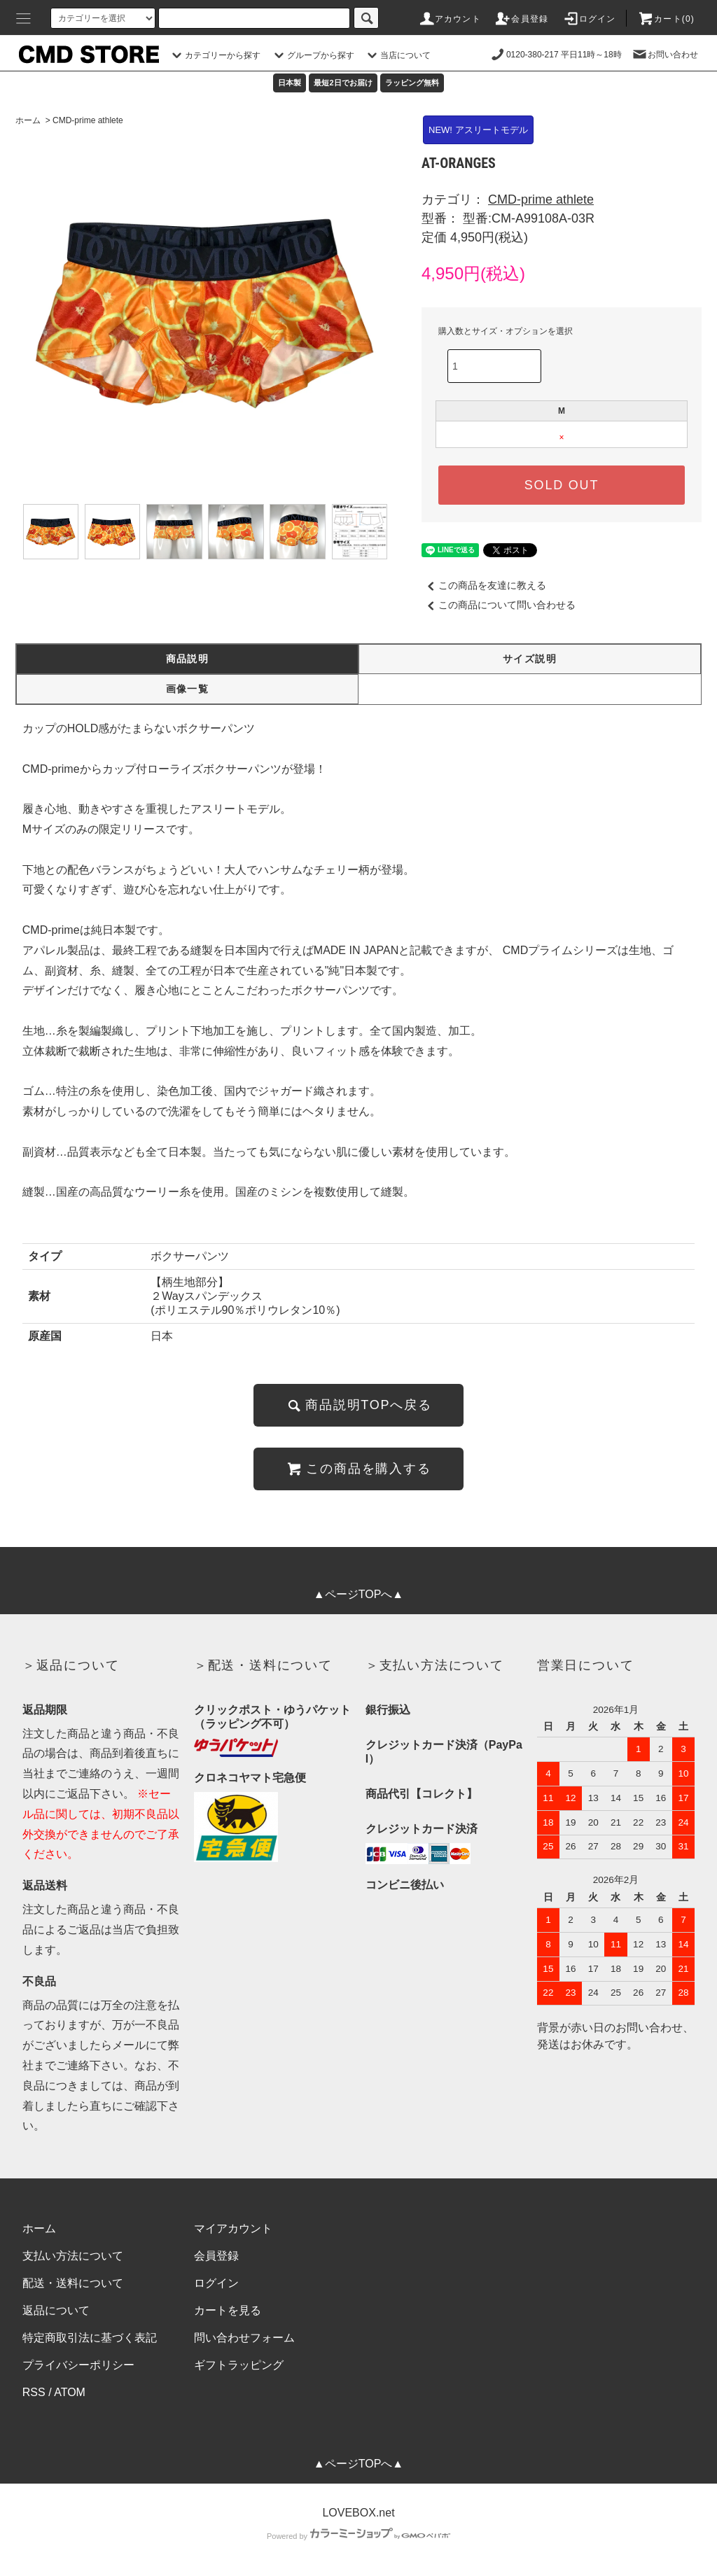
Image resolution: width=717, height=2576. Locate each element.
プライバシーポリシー (78, 2365)
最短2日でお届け (343, 82)
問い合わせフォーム (244, 2338)
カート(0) (666, 19)
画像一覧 (187, 688)
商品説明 (187, 658)
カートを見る (227, 2310)
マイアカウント (233, 2228)
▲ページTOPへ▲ (358, 1594)
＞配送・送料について (263, 1665)
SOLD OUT (561, 485)
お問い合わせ (664, 54)
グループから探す (312, 55)
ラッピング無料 (412, 82)
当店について (397, 55)
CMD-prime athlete (88, 120)
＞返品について (71, 1665)
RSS (34, 2392)
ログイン (589, 19)
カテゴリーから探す (214, 55)
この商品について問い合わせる (499, 604)
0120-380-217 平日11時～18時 (555, 54)
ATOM (69, 2392)
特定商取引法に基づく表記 (89, 2338)
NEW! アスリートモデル (478, 130)
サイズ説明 (530, 658)
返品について (56, 2310)
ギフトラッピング (239, 2365)
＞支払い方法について (435, 1665)
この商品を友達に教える (484, 585)
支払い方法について (72, 2256)
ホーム (28, 120)
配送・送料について (72, 2283)
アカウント (449, 19)
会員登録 (521, 19)
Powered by (358, 2536)
